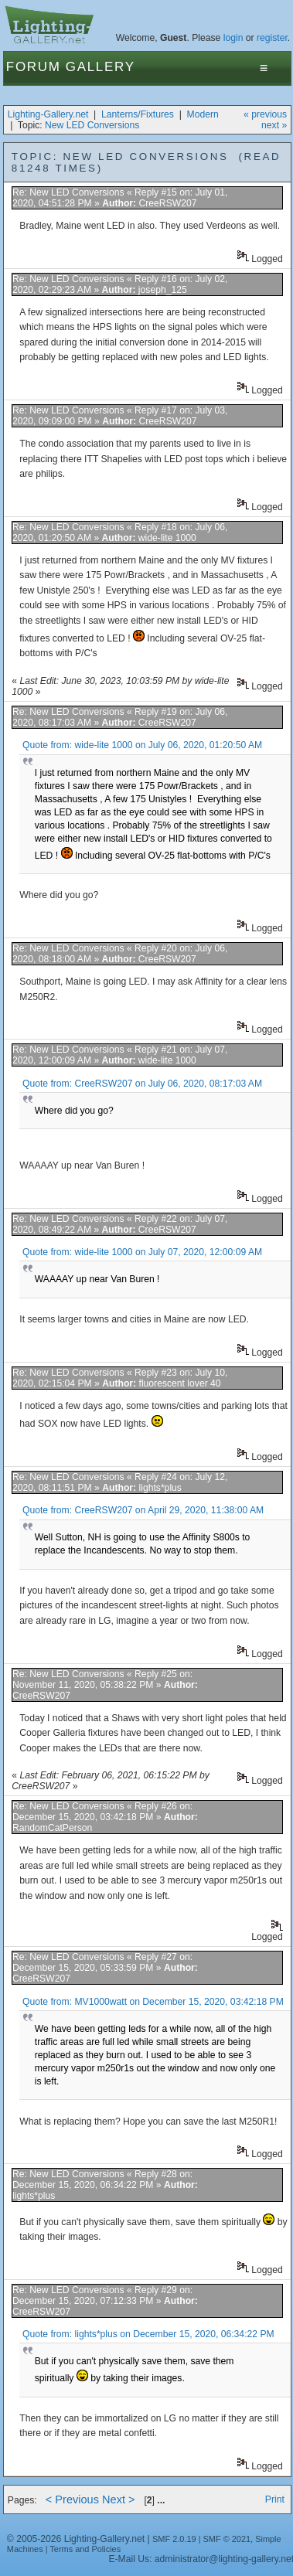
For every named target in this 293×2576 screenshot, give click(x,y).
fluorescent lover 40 (180, 1383)
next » (274, 125)
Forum (33, 67)
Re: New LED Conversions (68, 192)
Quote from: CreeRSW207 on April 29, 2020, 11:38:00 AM (143, 1510)
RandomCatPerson (52, 1827)
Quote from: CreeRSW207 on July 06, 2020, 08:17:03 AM (142, 1083)
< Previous (72, 2499)
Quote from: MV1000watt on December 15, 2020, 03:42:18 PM (153, 2001)
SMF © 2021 (227, 2539)
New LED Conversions (92, 125)
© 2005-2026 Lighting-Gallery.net (76, 2538)
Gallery (100, 67)
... (161, 2500)
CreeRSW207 (168, 203)
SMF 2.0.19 (174, 2539)
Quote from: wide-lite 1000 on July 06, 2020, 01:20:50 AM (142, 745)
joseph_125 (162, 289)
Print (274, 2499)
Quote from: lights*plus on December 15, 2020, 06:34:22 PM (148, 2334)
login (233, 37)
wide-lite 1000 (167, 538)
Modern (203, 114)
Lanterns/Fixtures (137, 114)
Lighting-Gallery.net (48, 114)
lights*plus (160, 1487)
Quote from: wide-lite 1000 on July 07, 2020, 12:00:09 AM (142, 1252)
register (272, 37)
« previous (265, 114)
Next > (118, 2499)
